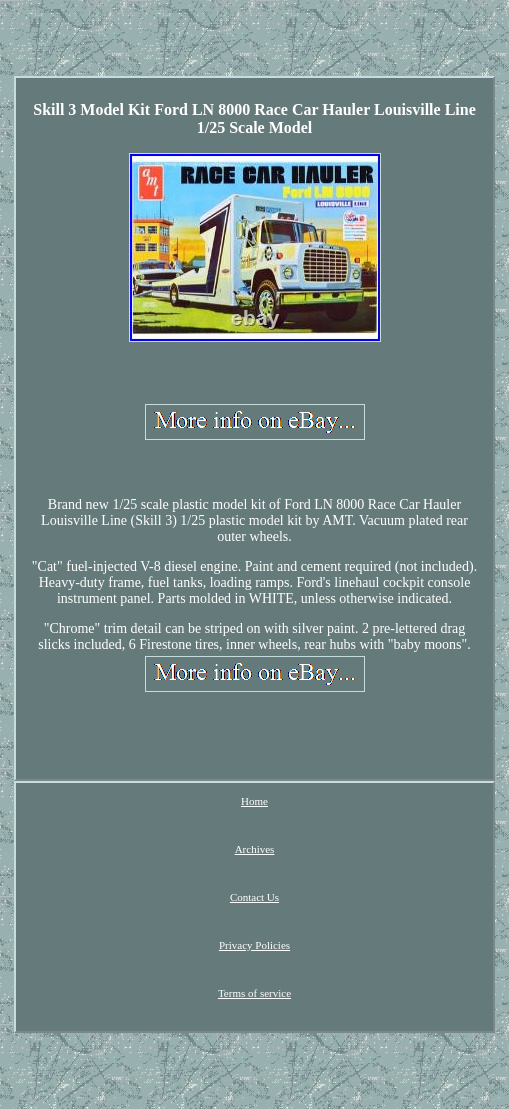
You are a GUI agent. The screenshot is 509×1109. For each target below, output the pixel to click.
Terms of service (254, 993)
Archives (255, 849)
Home (254, 801)
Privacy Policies (254, 945)
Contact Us (254, 897)
